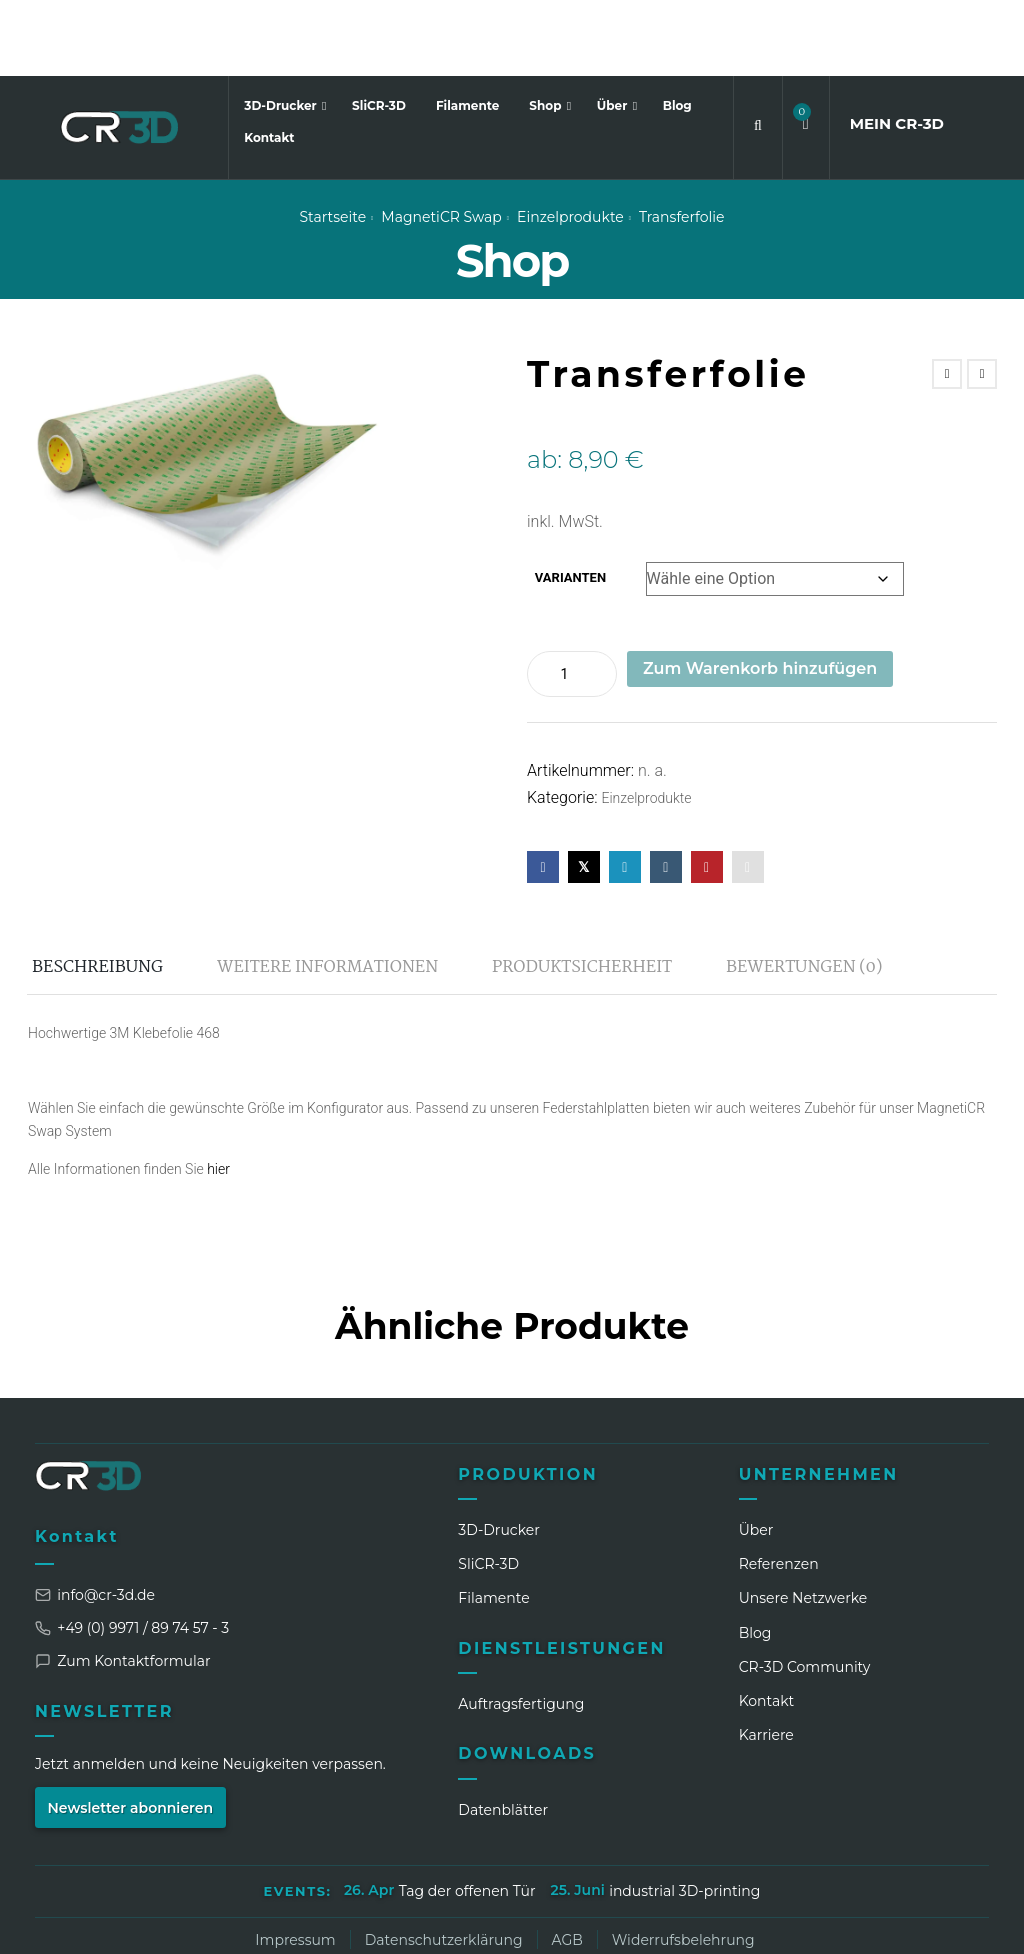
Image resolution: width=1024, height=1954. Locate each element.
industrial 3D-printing (684, 1815)
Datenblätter (503, 1734)
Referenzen (779, 1488)
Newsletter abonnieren (131, 1732)
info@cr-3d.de (95, 1520)
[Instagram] (788, 1923)
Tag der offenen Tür (467, 1815)
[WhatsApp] (862, 1923)
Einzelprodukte (570, 141)
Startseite (333, 141)
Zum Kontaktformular (123, 1586)
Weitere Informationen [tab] (327, 891)
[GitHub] (973, 1923)
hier (218, 1093)
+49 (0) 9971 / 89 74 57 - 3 (132, 1553)
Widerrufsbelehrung (683, 1864)
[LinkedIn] (751, 1923)
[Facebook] (825, 1923)
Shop (547, 30)
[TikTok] (899, 1923)
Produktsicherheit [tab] (582, 891)
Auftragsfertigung (521, 1628)
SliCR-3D (379, 30)
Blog (677, 30)
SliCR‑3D (488, 1488)
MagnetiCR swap (441, 141)
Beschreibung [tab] (97, 891)
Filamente (467, 30)
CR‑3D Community (805, 1591)
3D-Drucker (282, 30)
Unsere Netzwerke (803, 1523)
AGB (567, 1864)
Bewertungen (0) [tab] (804, 891)
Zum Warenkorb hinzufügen (760, 592)
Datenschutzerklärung (444, 1864)
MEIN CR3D (897, 47)
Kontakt (269, 62)
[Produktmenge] (572, 598)
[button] (806, 48)
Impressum (295, 1864)
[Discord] (936, 1923)
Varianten (570, 502)
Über (614, 30)
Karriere (766, 1660)
